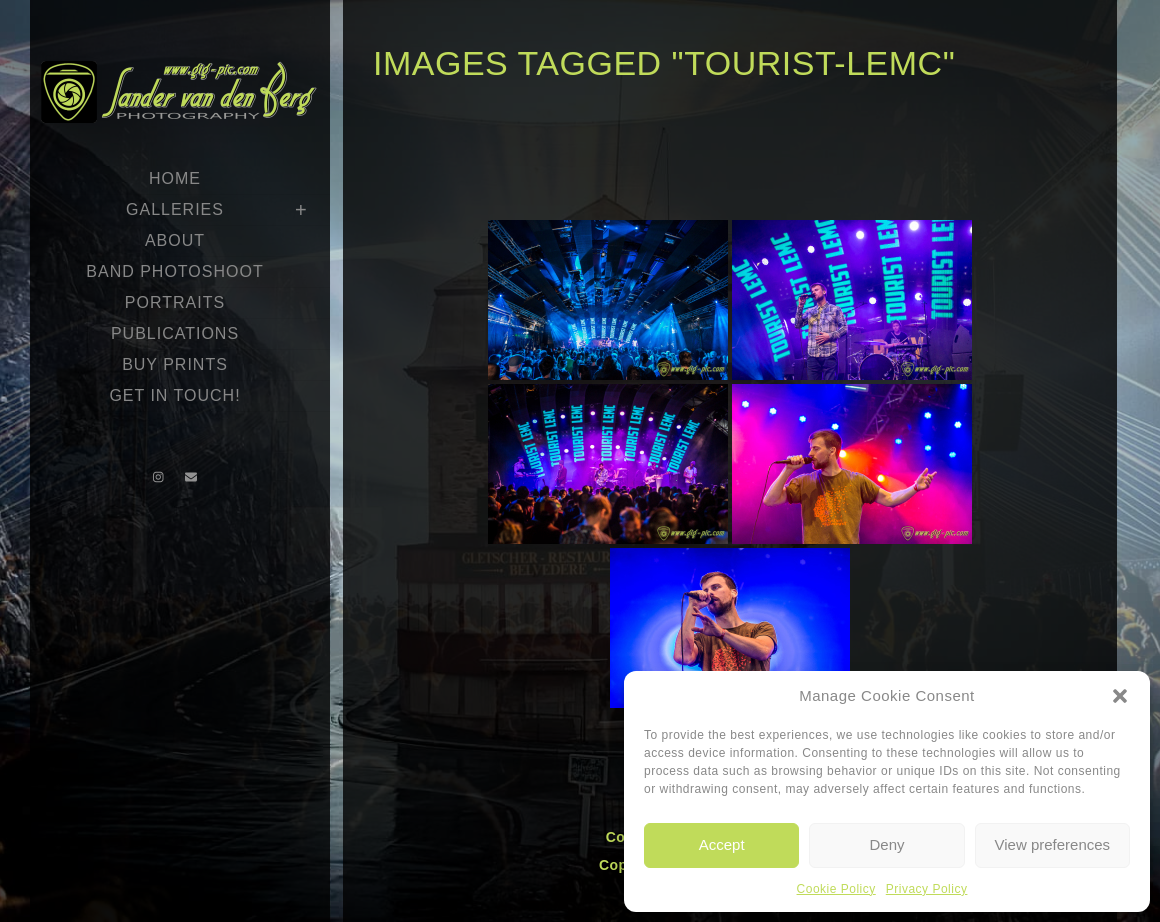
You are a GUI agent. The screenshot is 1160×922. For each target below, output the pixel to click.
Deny (886, 844)
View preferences (1053, 844)
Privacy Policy (927, 889)
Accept (722, 844)
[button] (1120, 696)
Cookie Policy (836, 889)
